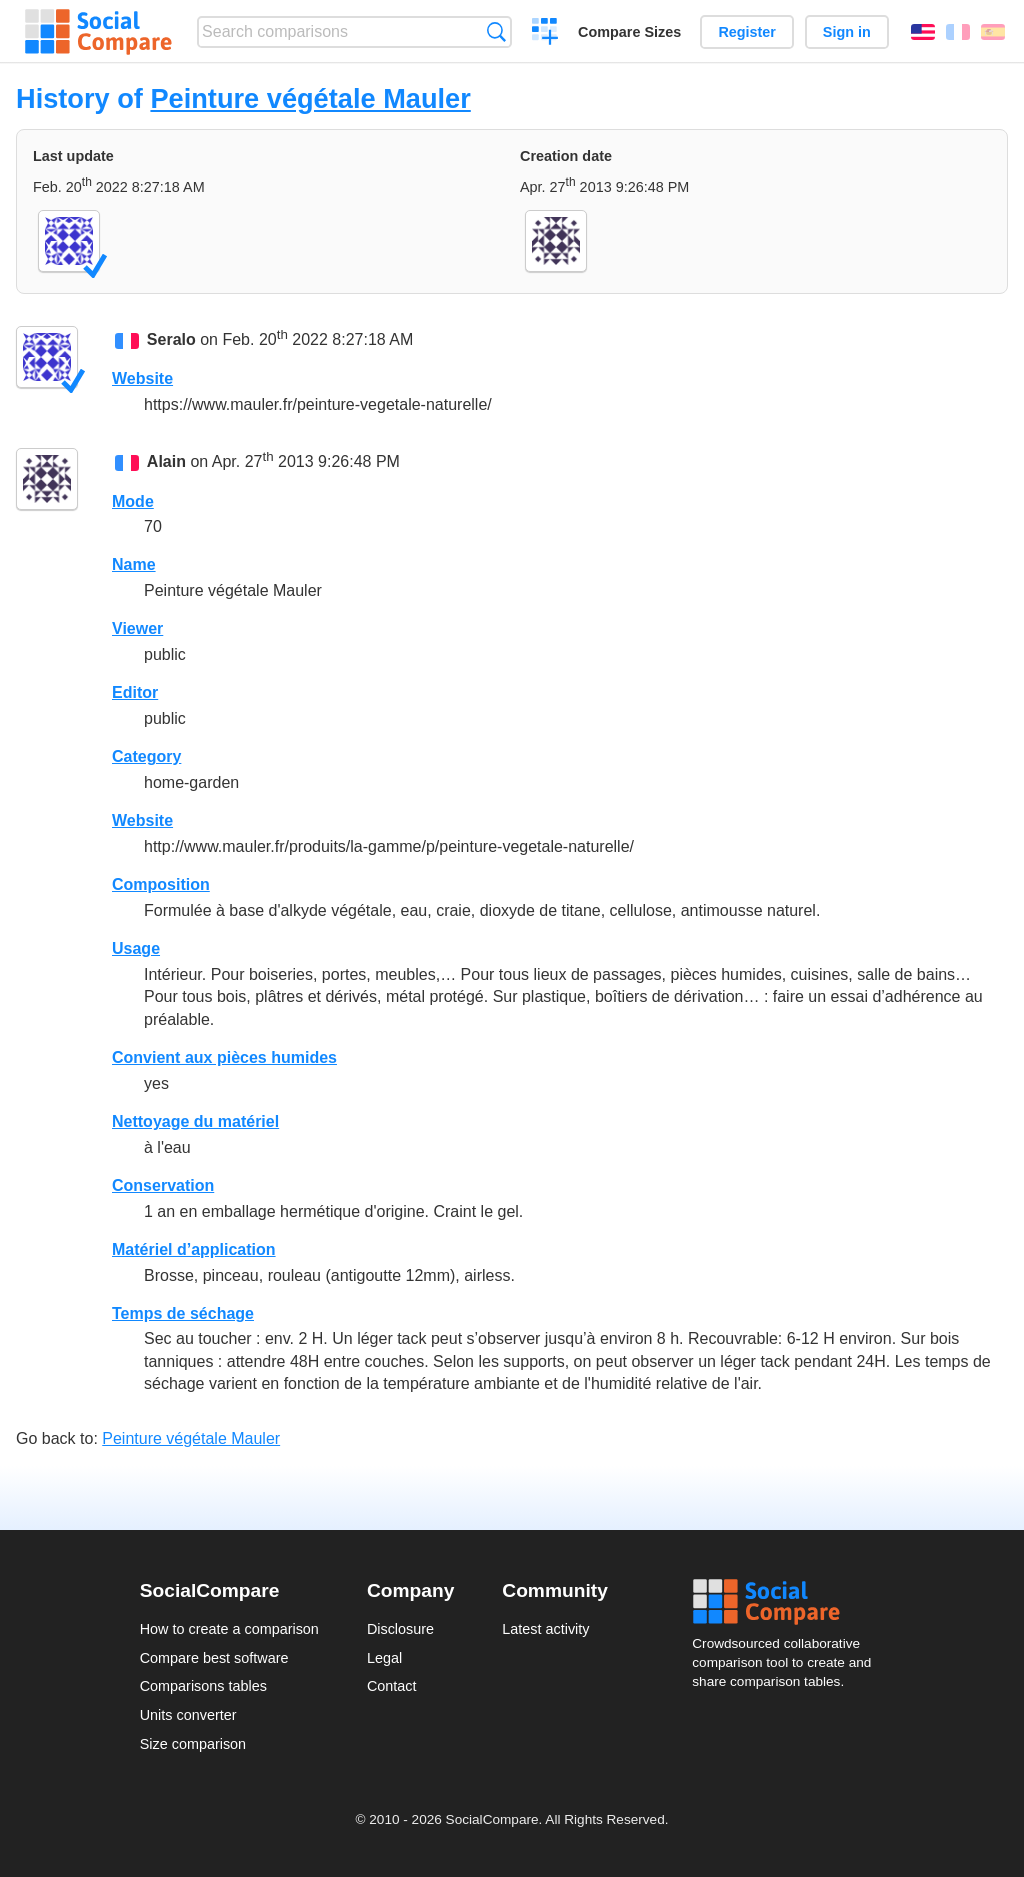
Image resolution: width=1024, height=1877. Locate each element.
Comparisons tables (203, 1686)
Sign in (847, 32)
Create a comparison (545, 34)
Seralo (171, 339)
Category (146, 756)
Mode (133, 501)
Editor (135, 692)
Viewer (137, 628)
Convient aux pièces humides (224, 1057)
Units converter (188, 1715)
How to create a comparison (229, 1629)
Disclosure (400, 1629)
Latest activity (545, 1629)
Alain (166, 462)
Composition (161, 884)
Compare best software (214, 1658)
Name (134, 564)
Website (142, 378)
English (923, 32)
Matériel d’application (194, 1249)
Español (993, 32)
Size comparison (193, 1744)
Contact (392, 1686)
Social (788, 1602)
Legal (384, 1658)
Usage (136, 948)
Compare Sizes (629, 32)
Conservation (163, 1185)
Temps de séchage (183, 1313)
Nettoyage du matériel (195, 1121)
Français (958, 32)
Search (496, 31)
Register (747, 32)
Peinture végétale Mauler (310, 98)
